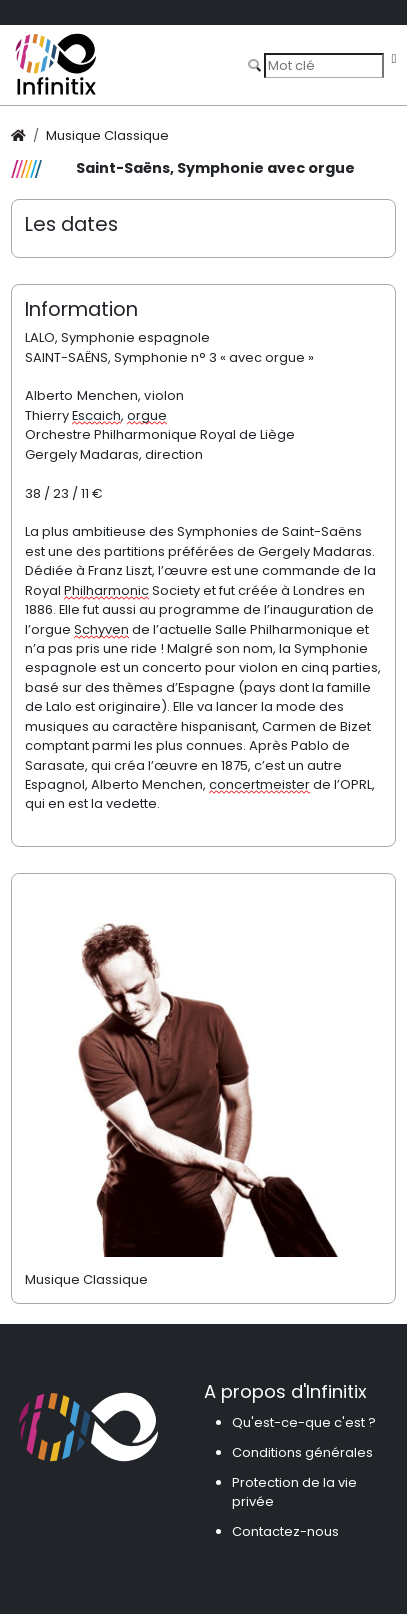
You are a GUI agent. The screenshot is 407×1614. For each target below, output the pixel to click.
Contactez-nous (285, 1531)
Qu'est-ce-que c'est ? (304, 1422)
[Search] (324, 65)
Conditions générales (302, 1452)
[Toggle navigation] (393, 59)
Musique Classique (107, 135)
